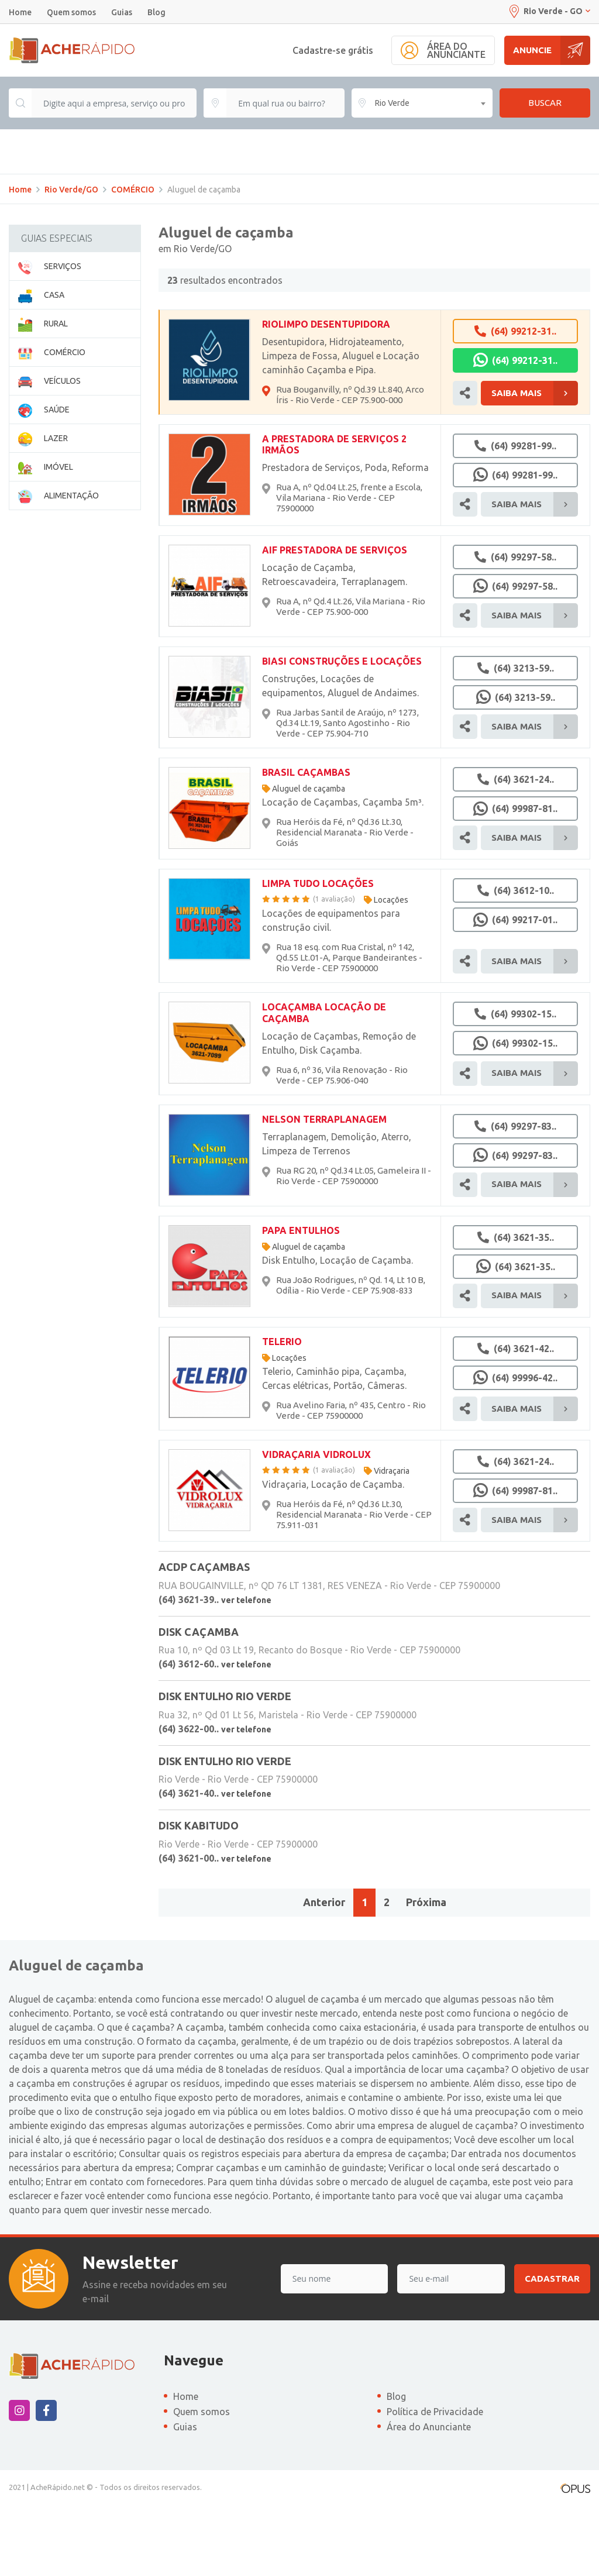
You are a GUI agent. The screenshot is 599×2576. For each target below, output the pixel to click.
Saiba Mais (534, 464)
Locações (391, 970)
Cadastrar (552, 2349)
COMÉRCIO (132, 260)
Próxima (426, 1973)
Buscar (545, 103)
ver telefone (246, 1670)
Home (20, 12)
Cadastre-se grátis (332, 50)
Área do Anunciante (429, 2497)
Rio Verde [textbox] (392, 103)
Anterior (324, 1973)
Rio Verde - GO (549, 11)
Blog (156, 12)
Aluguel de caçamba (308, 859)
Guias (121, 12)
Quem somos (71, 12)
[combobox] (422, 103)
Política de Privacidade (435, 2482)
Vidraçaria (391, 1541)
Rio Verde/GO (71, 260)
